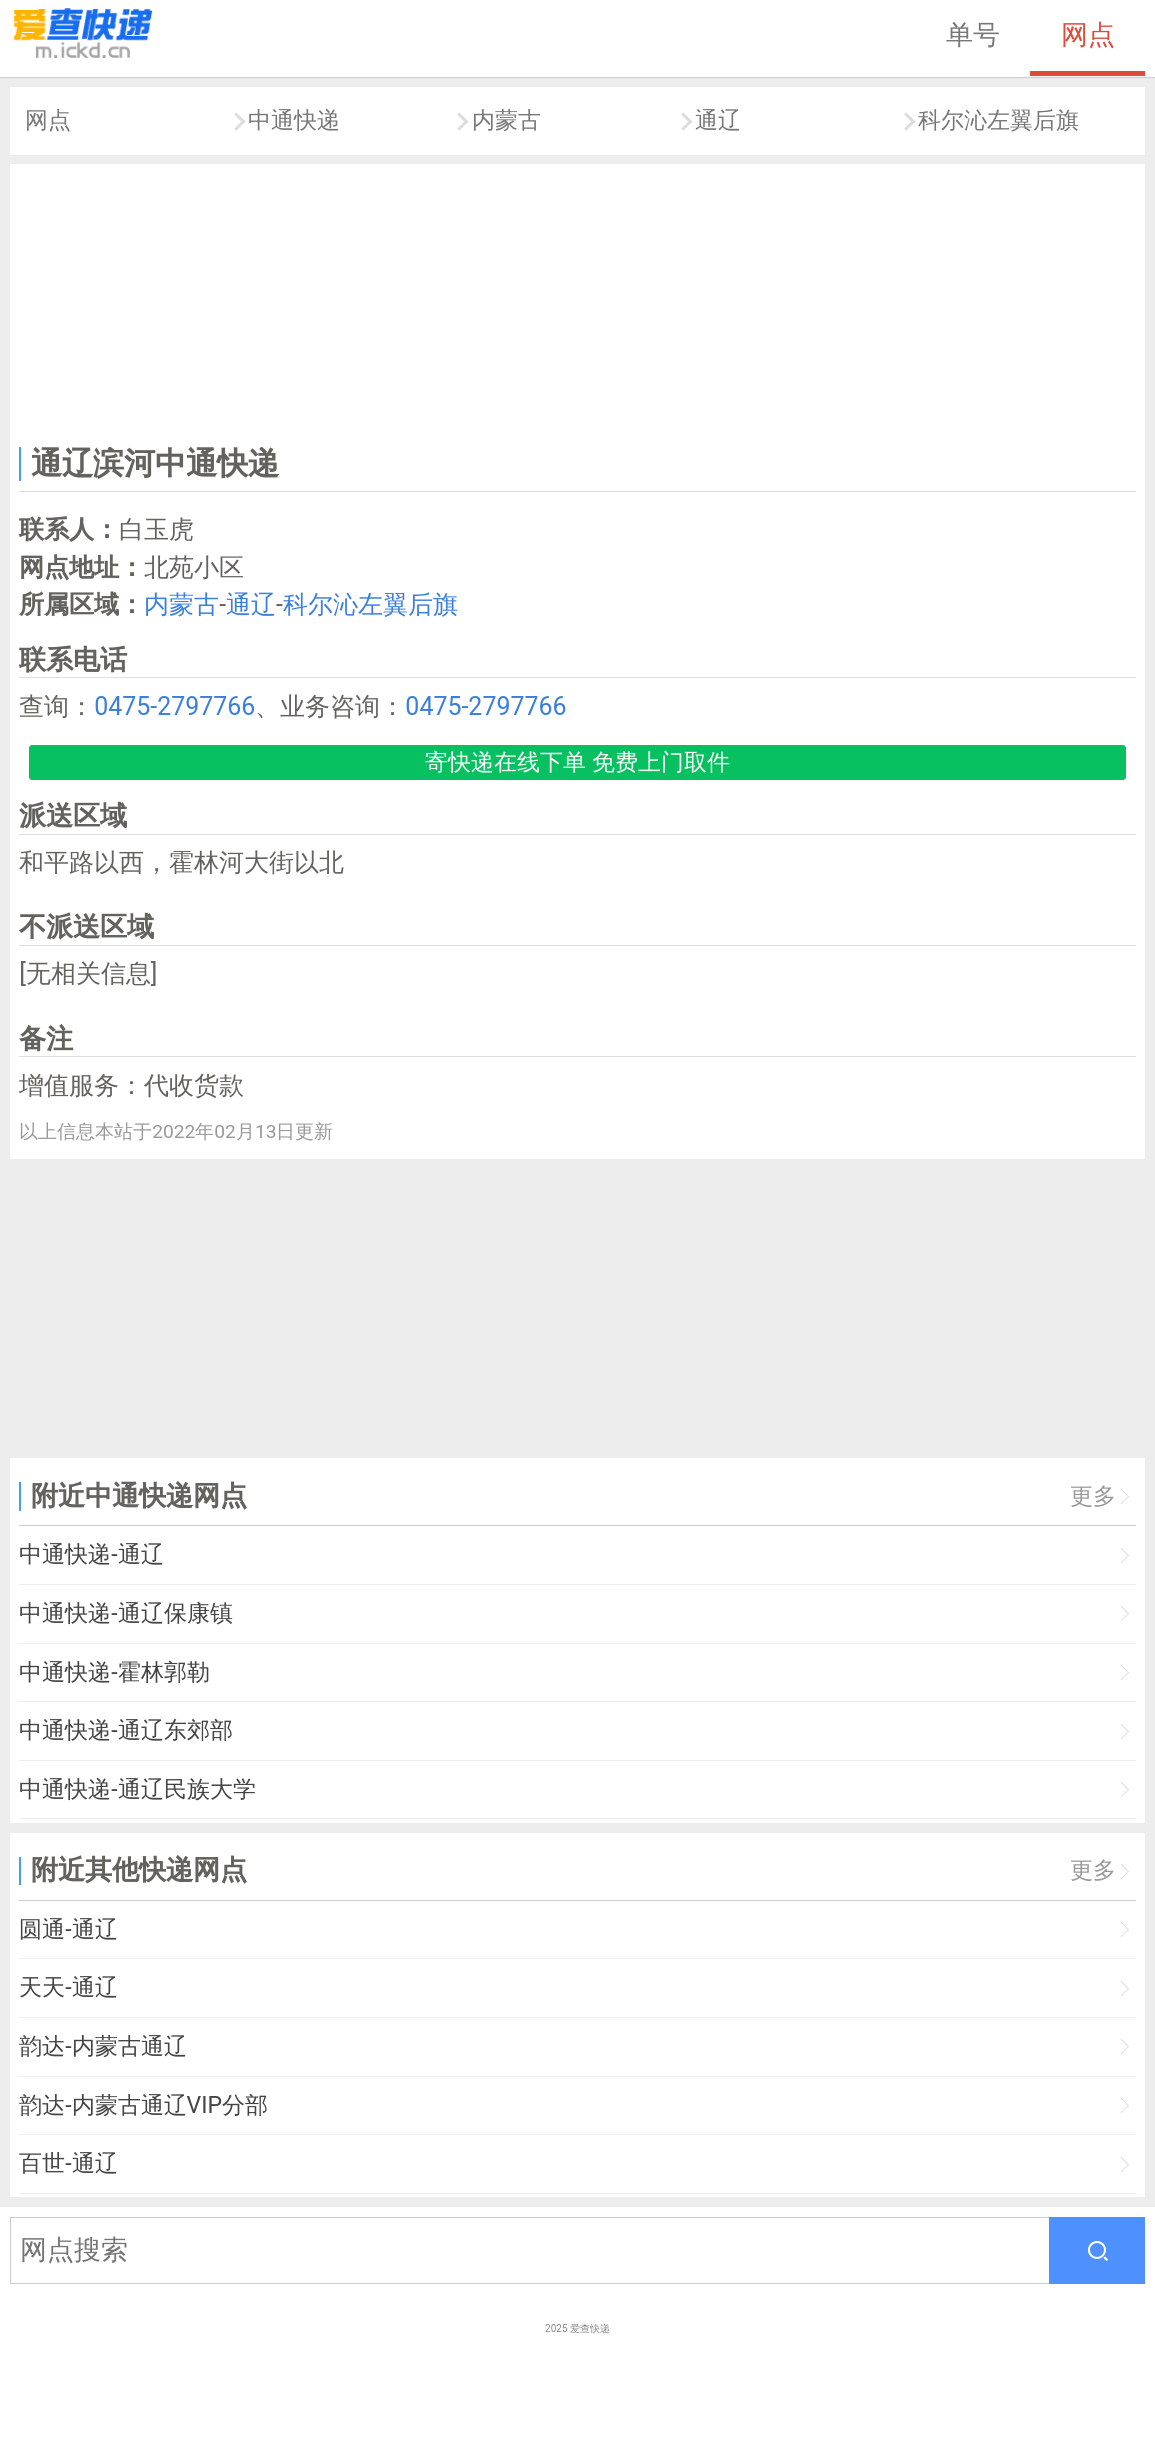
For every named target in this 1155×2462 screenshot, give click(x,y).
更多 (1093, 1496)
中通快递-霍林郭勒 (114, 1672)
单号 (973, 35)
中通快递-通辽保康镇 (125, 1613)
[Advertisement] (578, 300)
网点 (1088, 35)
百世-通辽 (68, 2163)
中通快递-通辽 (91, 1554)
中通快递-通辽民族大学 (137, 1789)
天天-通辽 (68, 1987)
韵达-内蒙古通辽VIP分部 (143, 2105)
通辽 (718, 120)
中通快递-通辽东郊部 (125, 1730)
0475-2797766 (174, 706)
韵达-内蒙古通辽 (102, 2046)
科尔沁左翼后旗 (998, 120)
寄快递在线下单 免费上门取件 (577, 762)
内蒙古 (506, 120)
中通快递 (294, 120)
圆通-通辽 (68, 1929)
